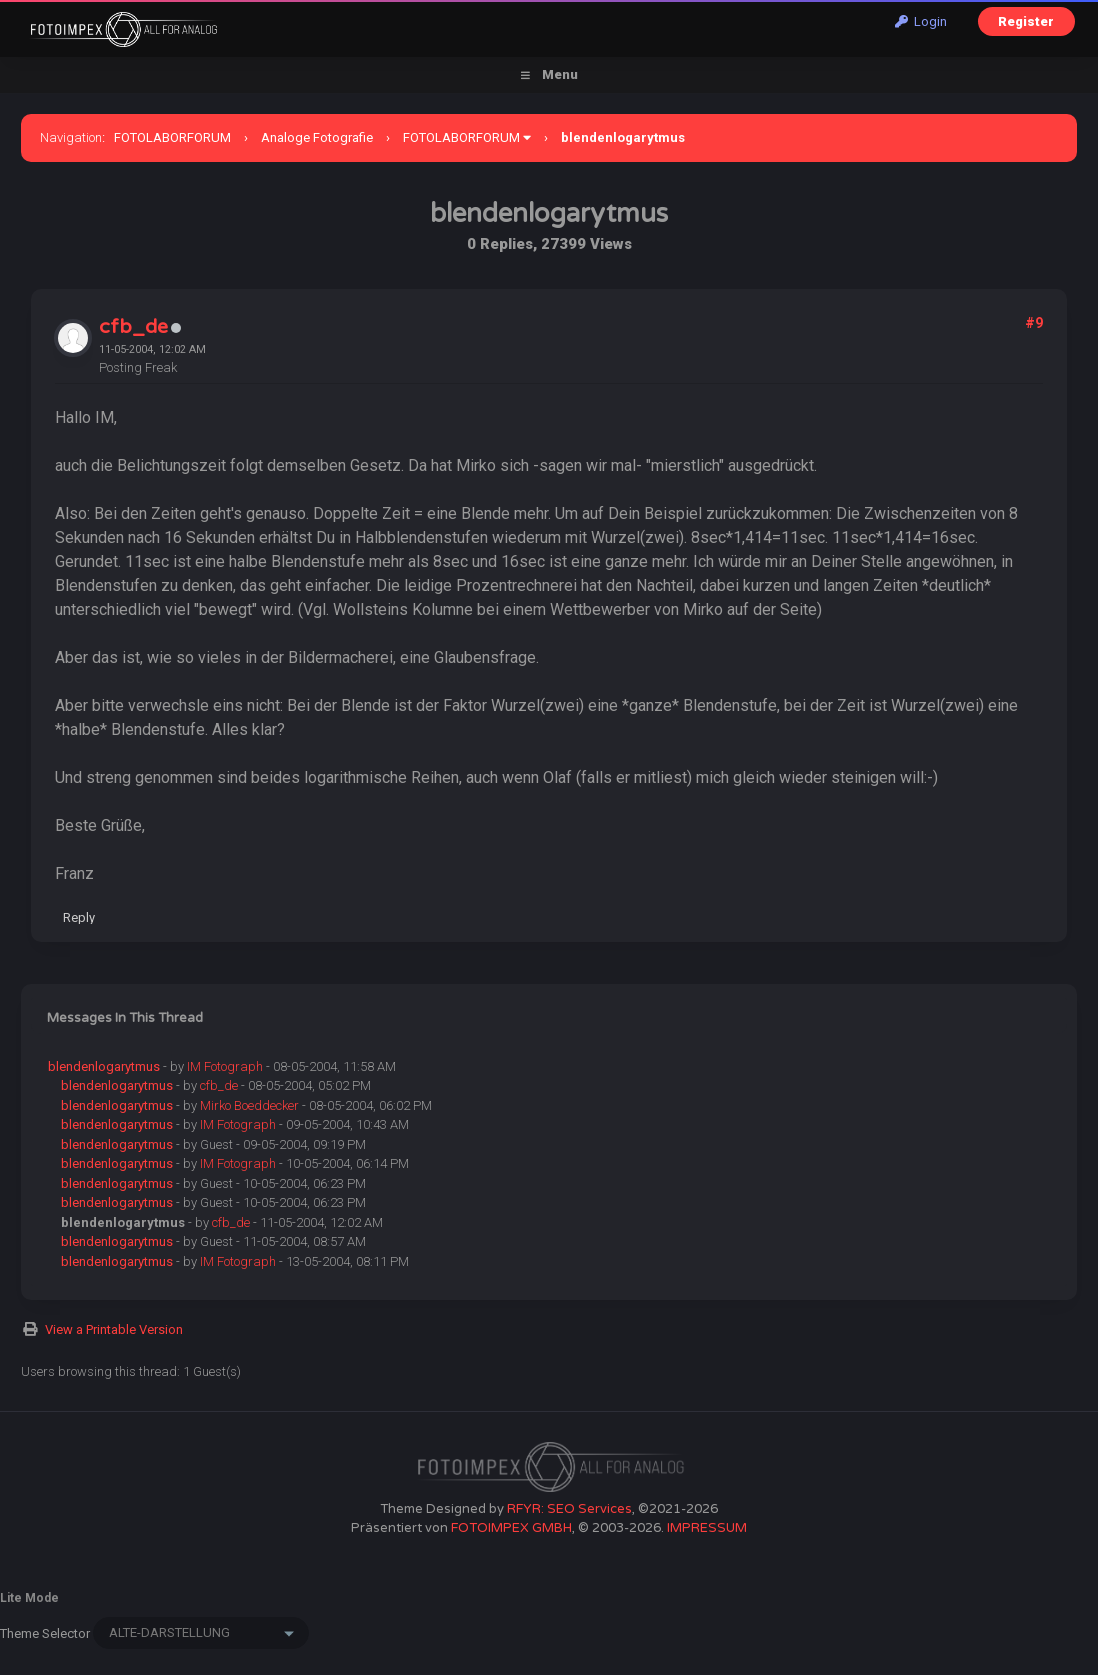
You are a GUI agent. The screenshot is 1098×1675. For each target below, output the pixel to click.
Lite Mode (29, 1598)
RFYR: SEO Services (569, 1509)
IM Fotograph (225, 1066)
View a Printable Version (114, 1329)
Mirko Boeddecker (249, 1105)
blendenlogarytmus (104, 1066)
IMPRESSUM (707, 1528)
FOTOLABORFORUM (172, 137)
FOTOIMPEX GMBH (511, 1528)
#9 (1034, 323)
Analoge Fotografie (317, 137)
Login (921, 21)
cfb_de (133, 327)
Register (1026, 21)
